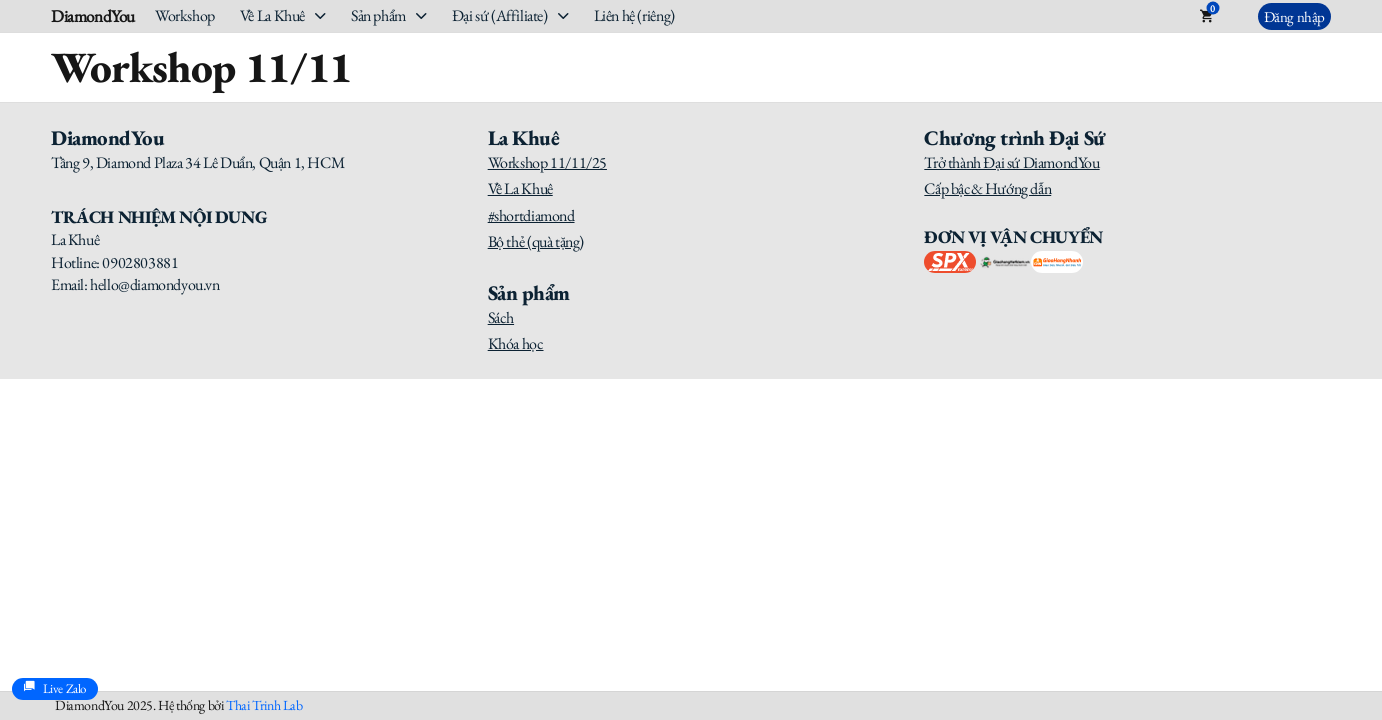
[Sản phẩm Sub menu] (421, 16)
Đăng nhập (1294, 16)
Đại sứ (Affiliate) (500, 15)
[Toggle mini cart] (1206, 16)
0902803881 (140, 262)
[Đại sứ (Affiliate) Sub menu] (563, 16)
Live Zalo (55, 689)
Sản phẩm (378, 15)
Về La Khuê (272, 15)
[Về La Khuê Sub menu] (320, 16)
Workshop (185, 15)
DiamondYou (93, 16)
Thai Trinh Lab (264, 705)
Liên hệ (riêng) (634, 15)
